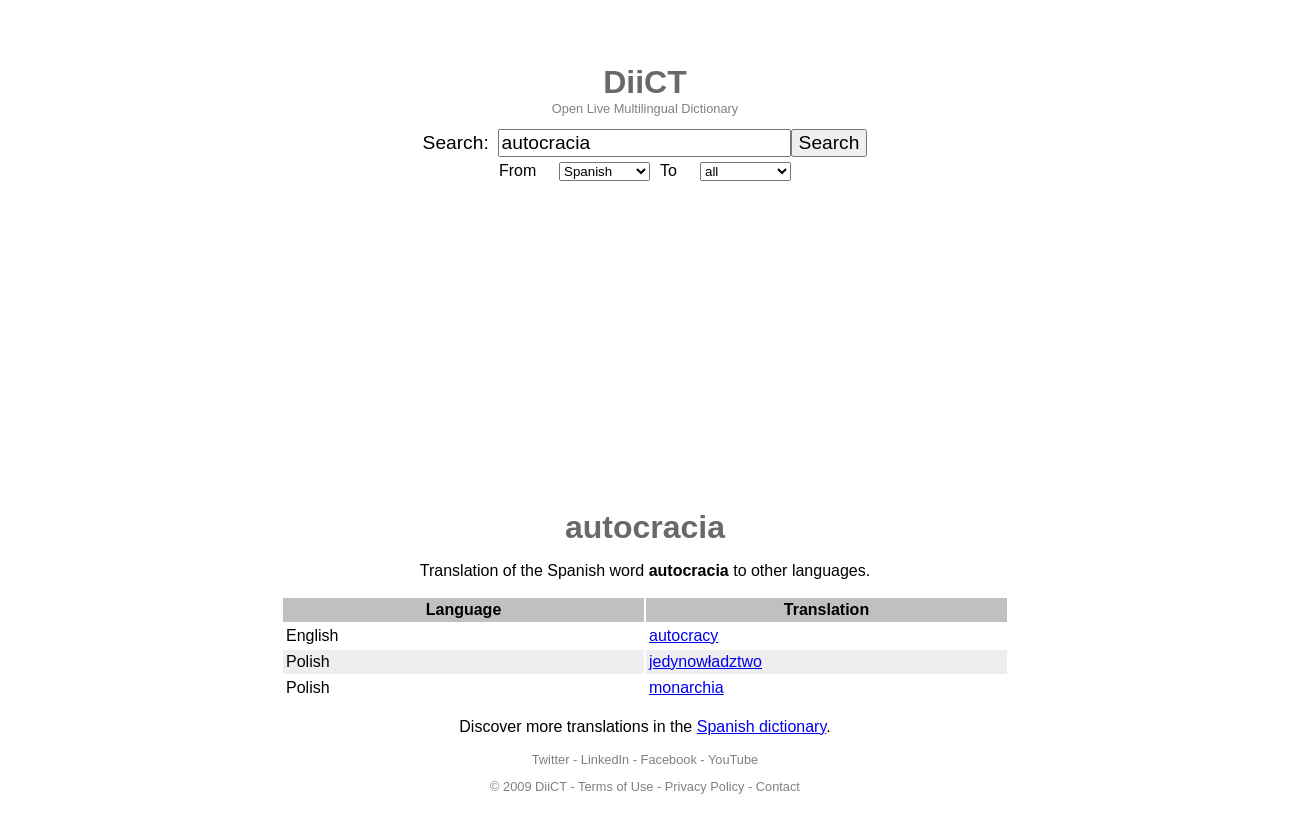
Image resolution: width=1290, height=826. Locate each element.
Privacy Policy (705, 786)
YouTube (733, 759)
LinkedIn (605, 759)
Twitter (551, 759)
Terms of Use (615, 786)
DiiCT (645, 82)
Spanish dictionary (762, 726)
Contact (778, 786)
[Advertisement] (645, 347)
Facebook (669, 759)
